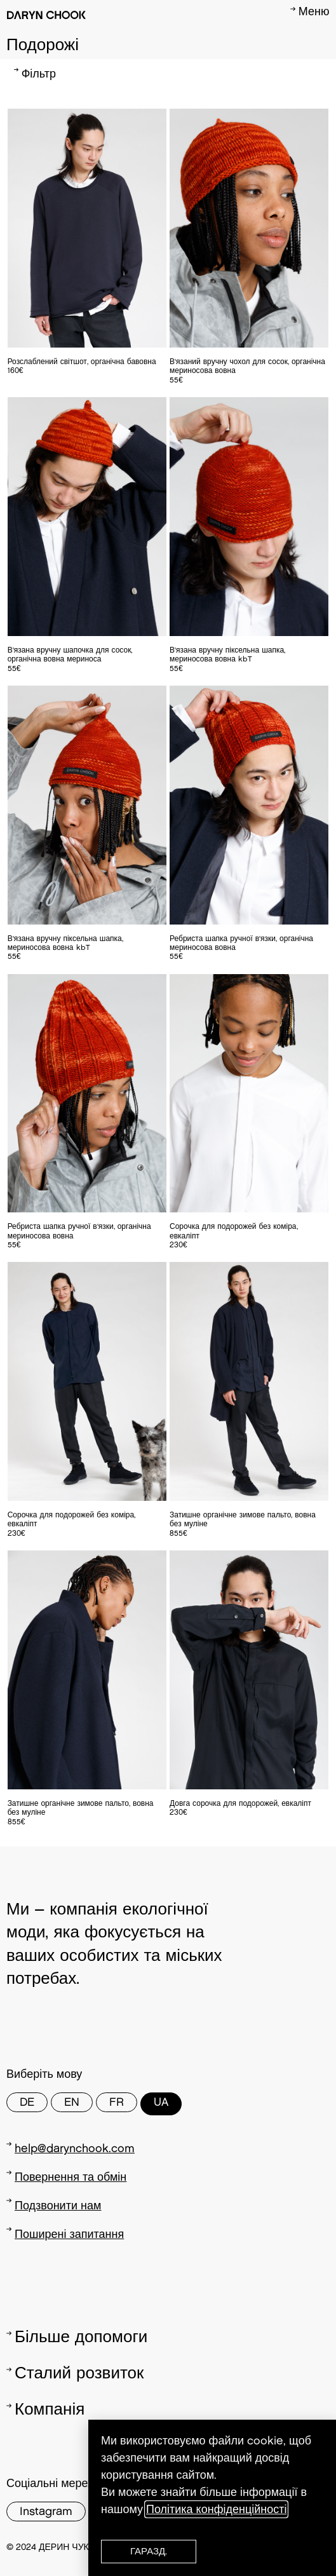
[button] (148, 2551)
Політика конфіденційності (216, 2509)
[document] (168, 1288)
